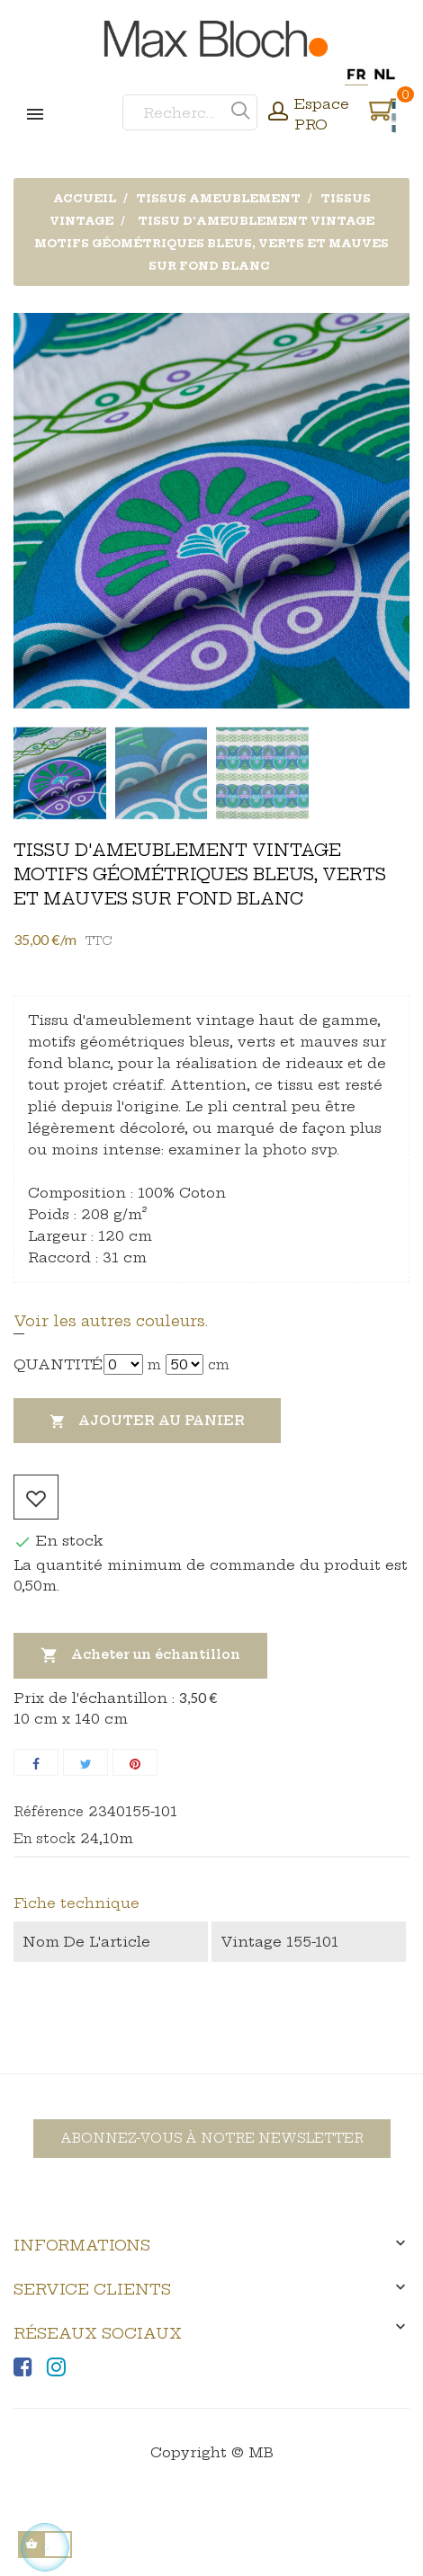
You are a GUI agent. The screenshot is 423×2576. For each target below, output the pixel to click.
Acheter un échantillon (140, 1656)
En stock (45, 1839)
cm (219, 1365)
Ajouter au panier (147, 1422)
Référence (49, 1812)
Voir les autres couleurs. (111, 1321)
